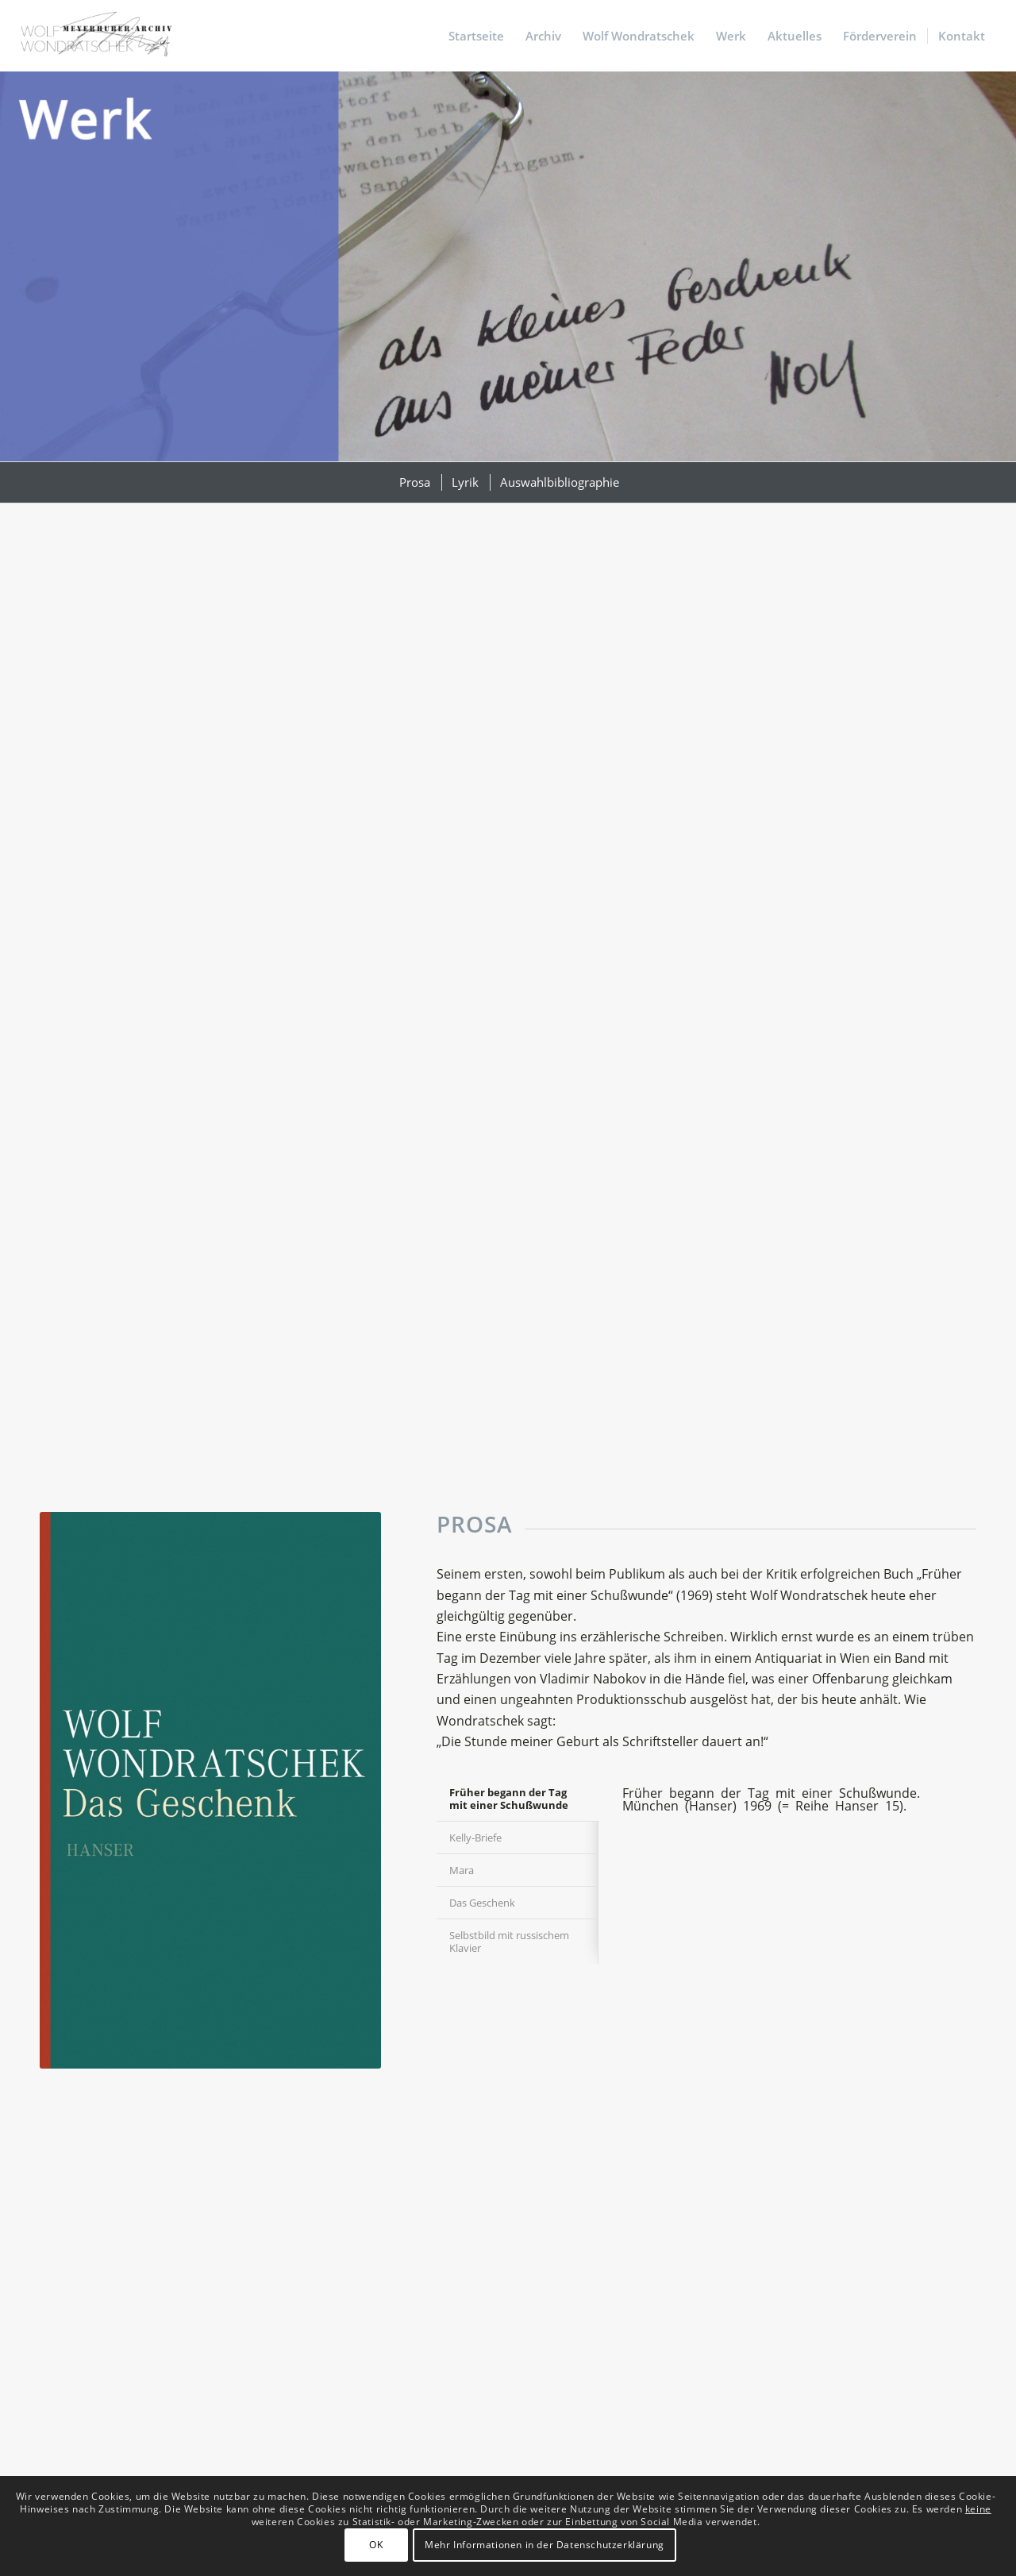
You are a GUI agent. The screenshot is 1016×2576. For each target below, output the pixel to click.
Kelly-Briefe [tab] (475, 1837)
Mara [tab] (461, 1870)
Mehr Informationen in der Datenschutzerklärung (544, 2544)
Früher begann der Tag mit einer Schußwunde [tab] (508, 1798)
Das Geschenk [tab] (482, 1902)
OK (376, 2544)
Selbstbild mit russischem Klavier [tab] (509, 1941)
